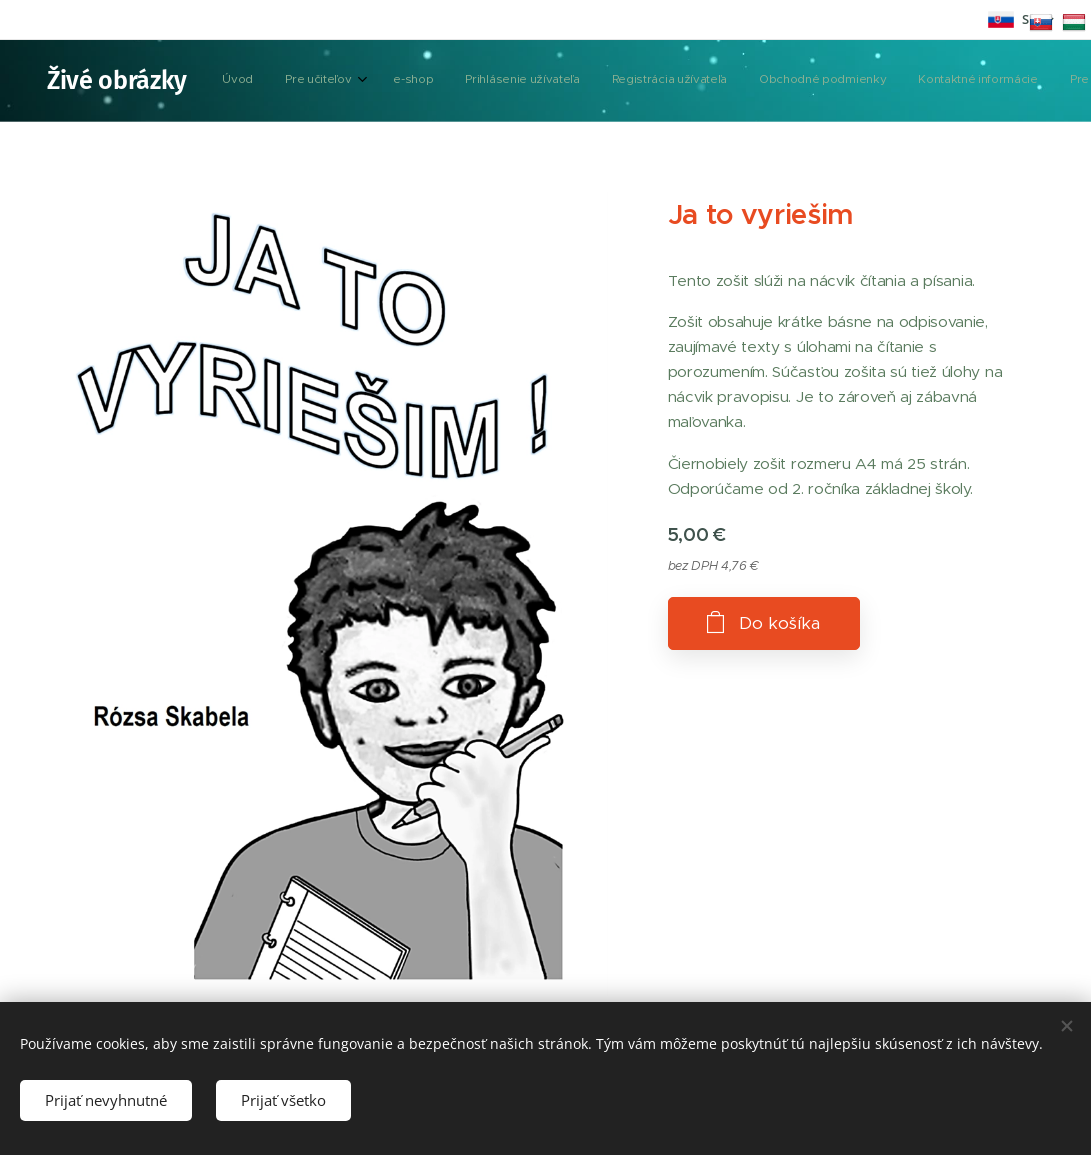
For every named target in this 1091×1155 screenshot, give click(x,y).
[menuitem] (471, 81)
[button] (892, 81)
